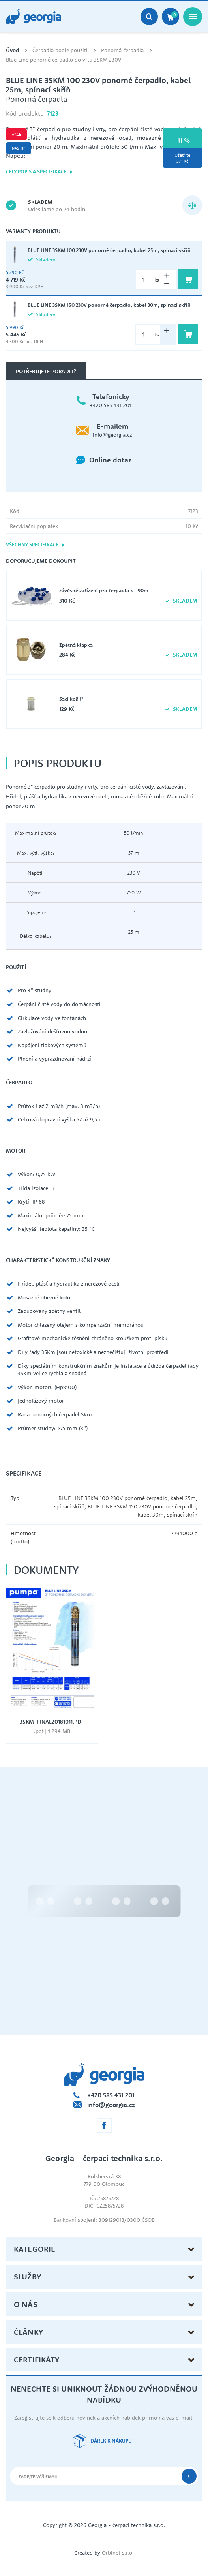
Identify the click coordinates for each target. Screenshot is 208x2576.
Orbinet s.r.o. (118, 2552)
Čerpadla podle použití (60, 50)
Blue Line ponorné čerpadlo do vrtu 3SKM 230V (63, 59)
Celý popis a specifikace (39, 171)
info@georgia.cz (112, 434)
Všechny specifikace (35, 544)
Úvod (12, 50)
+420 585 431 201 (110, 405)
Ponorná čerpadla (122, 50)
